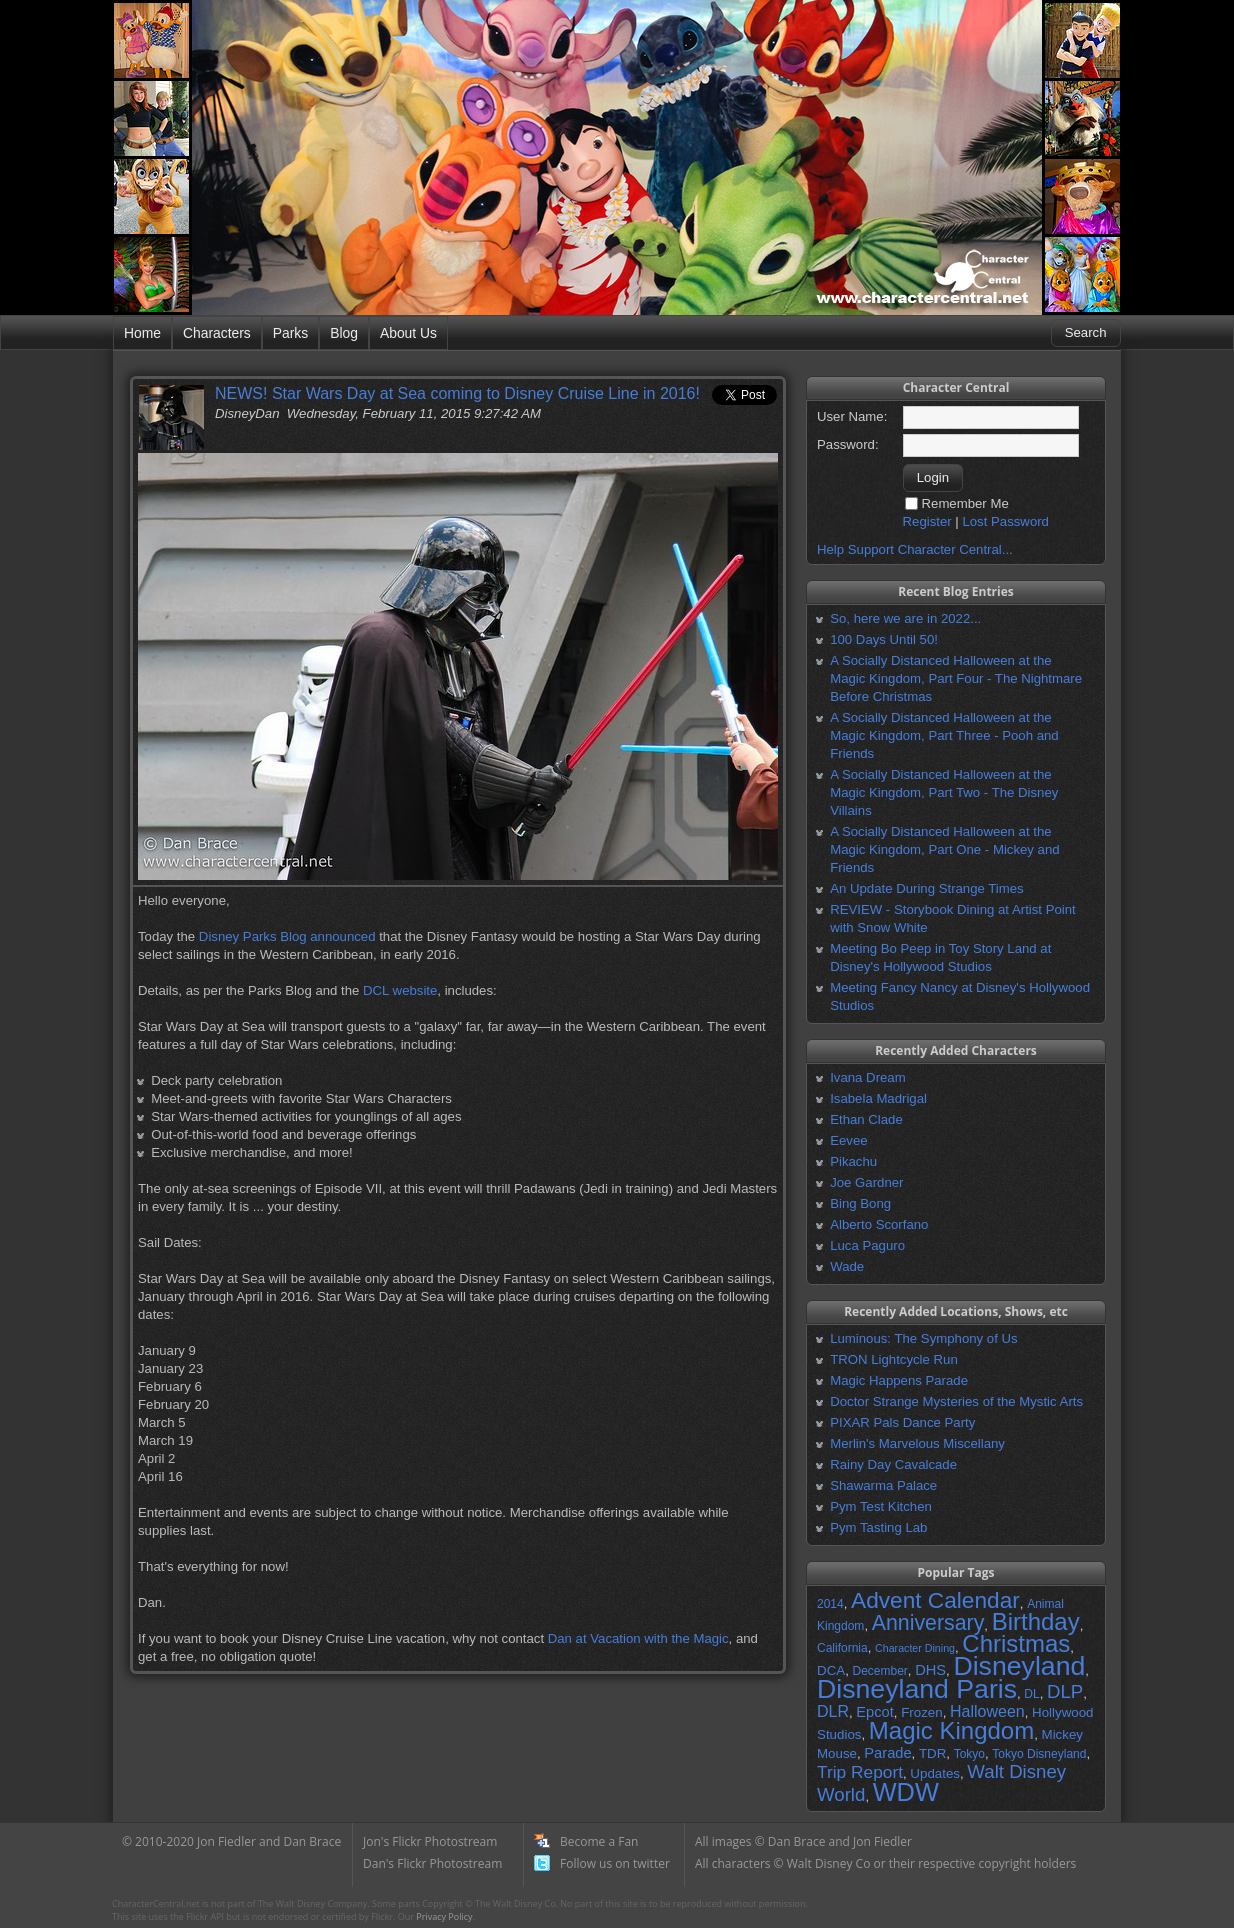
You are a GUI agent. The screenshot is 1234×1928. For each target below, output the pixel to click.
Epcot (874, 1712)
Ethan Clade (866, 1119)
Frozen (921, 1712)
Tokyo (969, 1754)
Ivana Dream (868, 1077)
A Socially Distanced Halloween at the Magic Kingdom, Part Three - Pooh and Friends (944, 735)
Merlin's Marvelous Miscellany (917, 1443)
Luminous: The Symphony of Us (923, 1338)
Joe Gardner (866, 1182)
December (879, 1671)
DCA (831, 1670)
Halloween (987, 1711)
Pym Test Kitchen (881, 1506)
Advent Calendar (935, 1600)
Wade (847, 1266)
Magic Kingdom (951, 1730)
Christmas (1016, 1643)
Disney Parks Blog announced (287, 936)
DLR (833, 1711)
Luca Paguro (867, 1245)
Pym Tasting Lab (878, 1527)
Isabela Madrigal (878, 1098)
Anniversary (928, 1623)
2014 (830, 1604)
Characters (217, 333)
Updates (935, 1773)
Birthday (1036, 1621)
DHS (930, 1670)
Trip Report (860, 1772)
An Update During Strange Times (927, 888)
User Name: (852, 416)
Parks (290, 333)
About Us (408, 333)
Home (142, 333)
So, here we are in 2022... (905, 618)
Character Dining (915, 1648)
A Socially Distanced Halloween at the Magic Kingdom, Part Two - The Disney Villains (944, 792)
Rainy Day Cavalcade (893, 1464)
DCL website (400, 990)
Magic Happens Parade (899, 1380)
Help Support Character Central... (915, 549)
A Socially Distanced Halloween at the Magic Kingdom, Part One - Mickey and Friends (944, 849)
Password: (848, 444)
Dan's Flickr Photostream (432, 1863)
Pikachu (853, 1161)
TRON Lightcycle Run (894, 1359)
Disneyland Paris (917, 1689)
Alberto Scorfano (879, 1224)
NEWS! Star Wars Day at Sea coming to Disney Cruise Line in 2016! (457, 393)
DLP (1065, 1691)
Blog (344, 333)
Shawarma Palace (883, 1485)
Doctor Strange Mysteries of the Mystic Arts (956, 1401)
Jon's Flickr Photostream (430, 1841)
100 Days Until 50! (884, 639)
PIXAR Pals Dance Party (902, 1422)
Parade (887, 1753)
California (842, 1648)
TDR (932, 1753)
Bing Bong (860, 1203)
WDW (906, 1792)
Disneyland (1019, 1666)
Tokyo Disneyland (1039, 1754)
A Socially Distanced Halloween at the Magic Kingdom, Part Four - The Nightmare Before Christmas (956, 678)
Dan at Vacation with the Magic (638, 1638)
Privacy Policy (444, 1916)
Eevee (848, 1140)
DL (1031, 1694)
